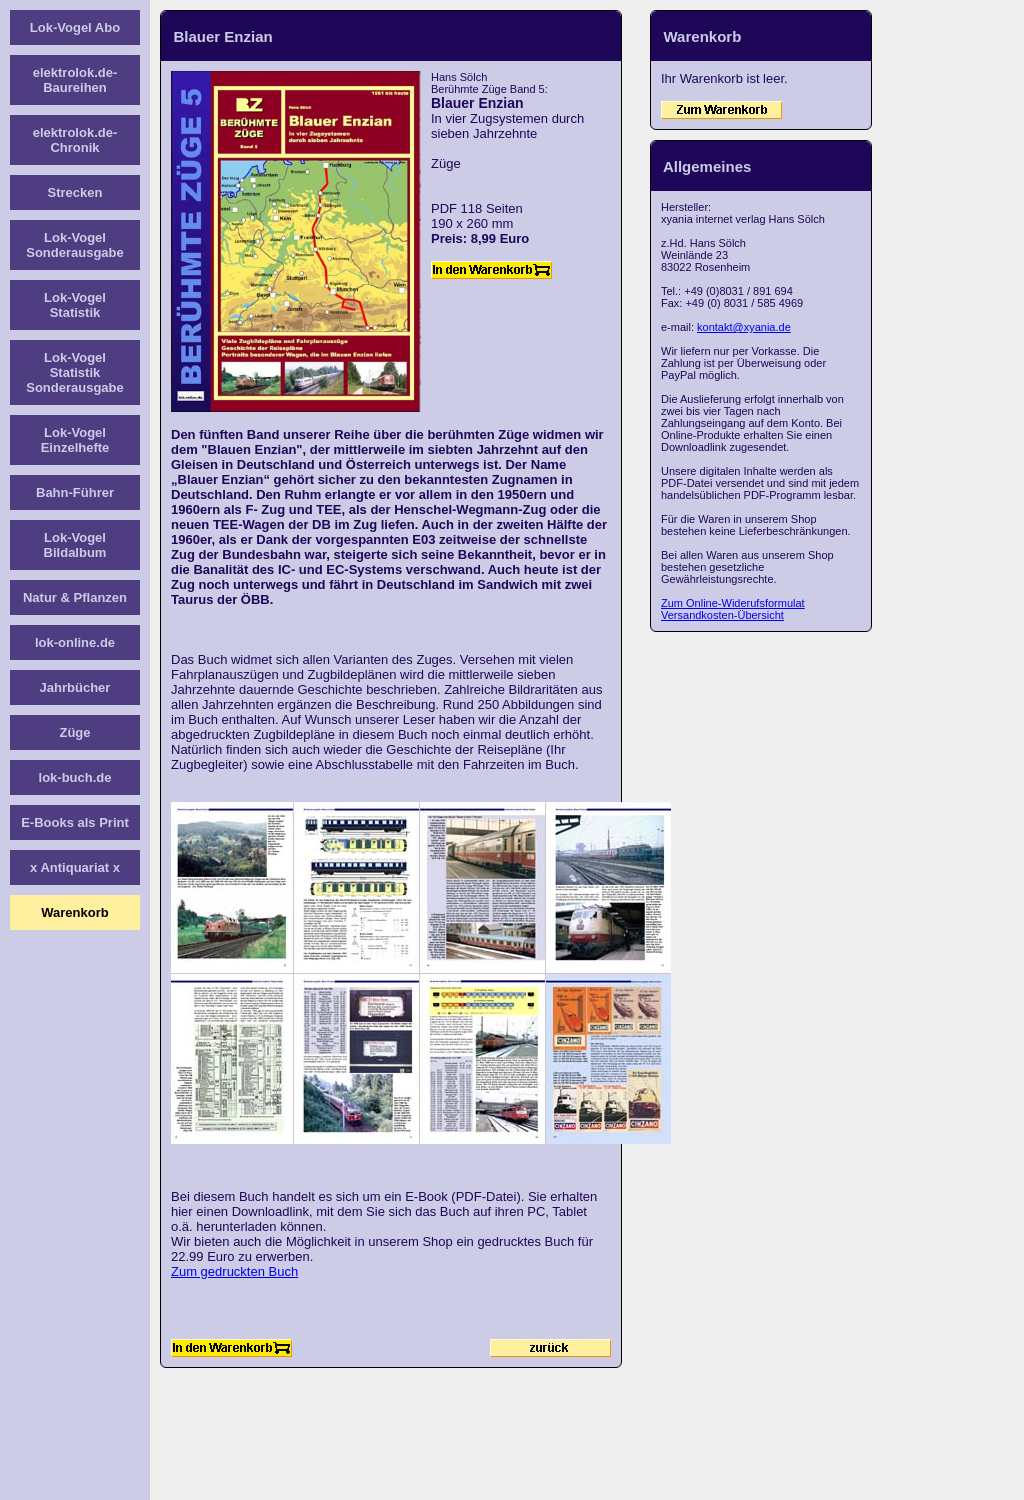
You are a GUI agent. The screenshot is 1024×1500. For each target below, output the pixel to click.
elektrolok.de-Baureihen (75, 80)
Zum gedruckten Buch (234, 1271)
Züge (74, 732)
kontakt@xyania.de (744, 327)
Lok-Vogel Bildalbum (75, 545)
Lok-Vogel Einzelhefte (75, 440)
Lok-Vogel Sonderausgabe (75, 245)
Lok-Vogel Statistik (75, 305)
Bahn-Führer (75, 492)
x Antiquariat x (75, 867)
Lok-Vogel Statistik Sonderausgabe (75, 372)
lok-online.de (75, 642)
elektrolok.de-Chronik (75, 140)
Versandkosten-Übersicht (722, 615)
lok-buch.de (75, 777)
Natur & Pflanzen (75, 597)
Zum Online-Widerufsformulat (733, 603)
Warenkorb (74, 912)
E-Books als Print (75, 822)
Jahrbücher (75, 687)
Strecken (75, 192)
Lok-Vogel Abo (75, 27)
